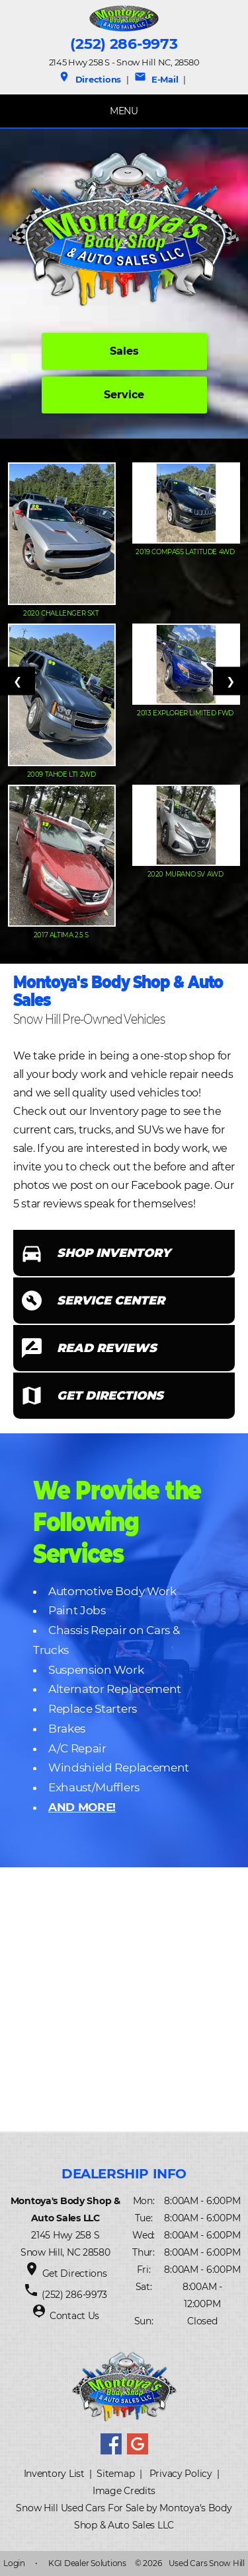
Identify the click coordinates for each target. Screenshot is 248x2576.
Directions (89, 79)
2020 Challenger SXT (62, 613)
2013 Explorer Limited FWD (186, 713)
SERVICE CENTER (111, 1300)
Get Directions (74, 2273)
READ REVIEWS (107, 1348)
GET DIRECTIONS (110, 1395)
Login (14, 2563)
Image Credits (124, 2491)
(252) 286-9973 (123, 44)
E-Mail (156, 79)
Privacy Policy (180, 2474)
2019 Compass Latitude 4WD (186, 552)
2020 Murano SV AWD (186, 874)
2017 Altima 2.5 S (62, 935)
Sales (124, 351)
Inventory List (54, 2474)
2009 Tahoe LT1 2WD (62, 774)
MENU (124, 111)
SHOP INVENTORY (114, 1253)
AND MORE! (82, 1807)
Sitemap (115, 2474)
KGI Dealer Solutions (87, 2563)
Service (124, 394)
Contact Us (74, 2316)
